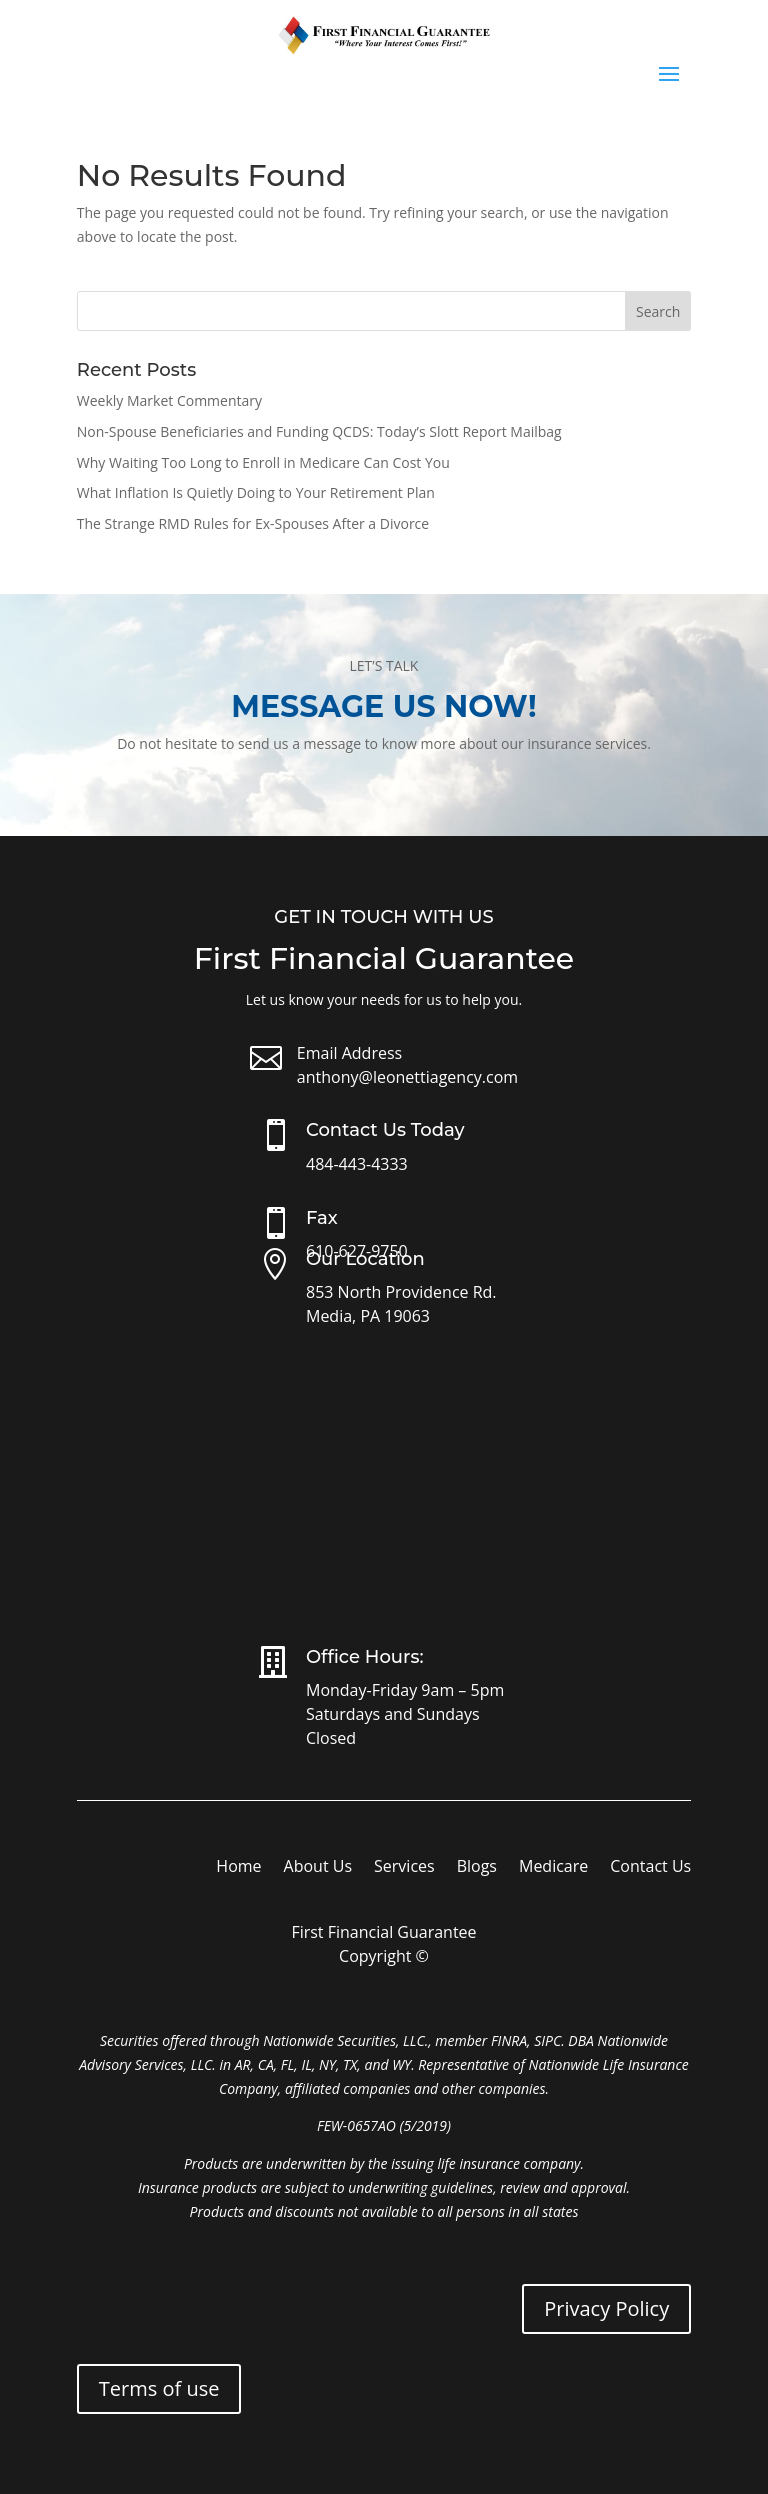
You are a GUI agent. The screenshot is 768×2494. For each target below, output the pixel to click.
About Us (318, 1868)
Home (238, 1868)
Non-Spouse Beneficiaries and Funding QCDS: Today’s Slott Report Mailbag (319, 431)
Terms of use (159, 2388)
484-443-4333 (357, 1164)
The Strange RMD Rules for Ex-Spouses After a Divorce (253, 523)
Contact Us (650, 1868)
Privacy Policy (606, 2308)
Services (404, 1868)
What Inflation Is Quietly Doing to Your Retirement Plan (256, 492)
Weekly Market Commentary (169, 400)
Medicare (553, 1868)
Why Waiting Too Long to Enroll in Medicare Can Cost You (263, 462)
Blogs (477, 1868)
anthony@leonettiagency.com (407, 1077)
